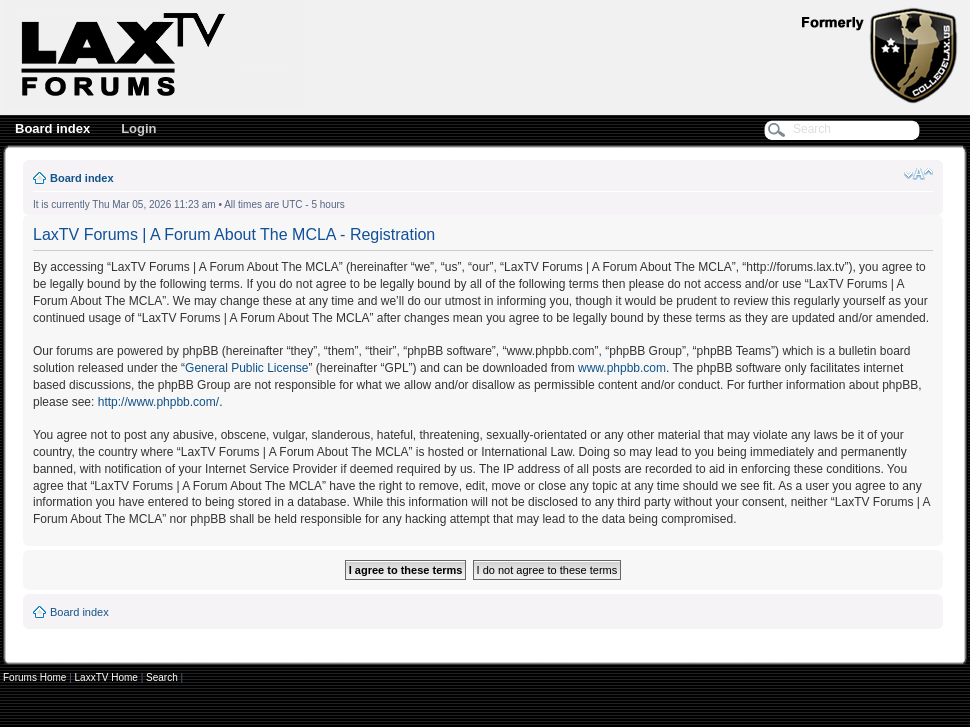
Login (138, 128)
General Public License (246, 368)
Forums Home (34, 677)
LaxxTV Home (106, 677)
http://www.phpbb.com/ (158, 402)
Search (162, 677)
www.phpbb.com (622, 368)
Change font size (918, 174)
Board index (52, 128)
